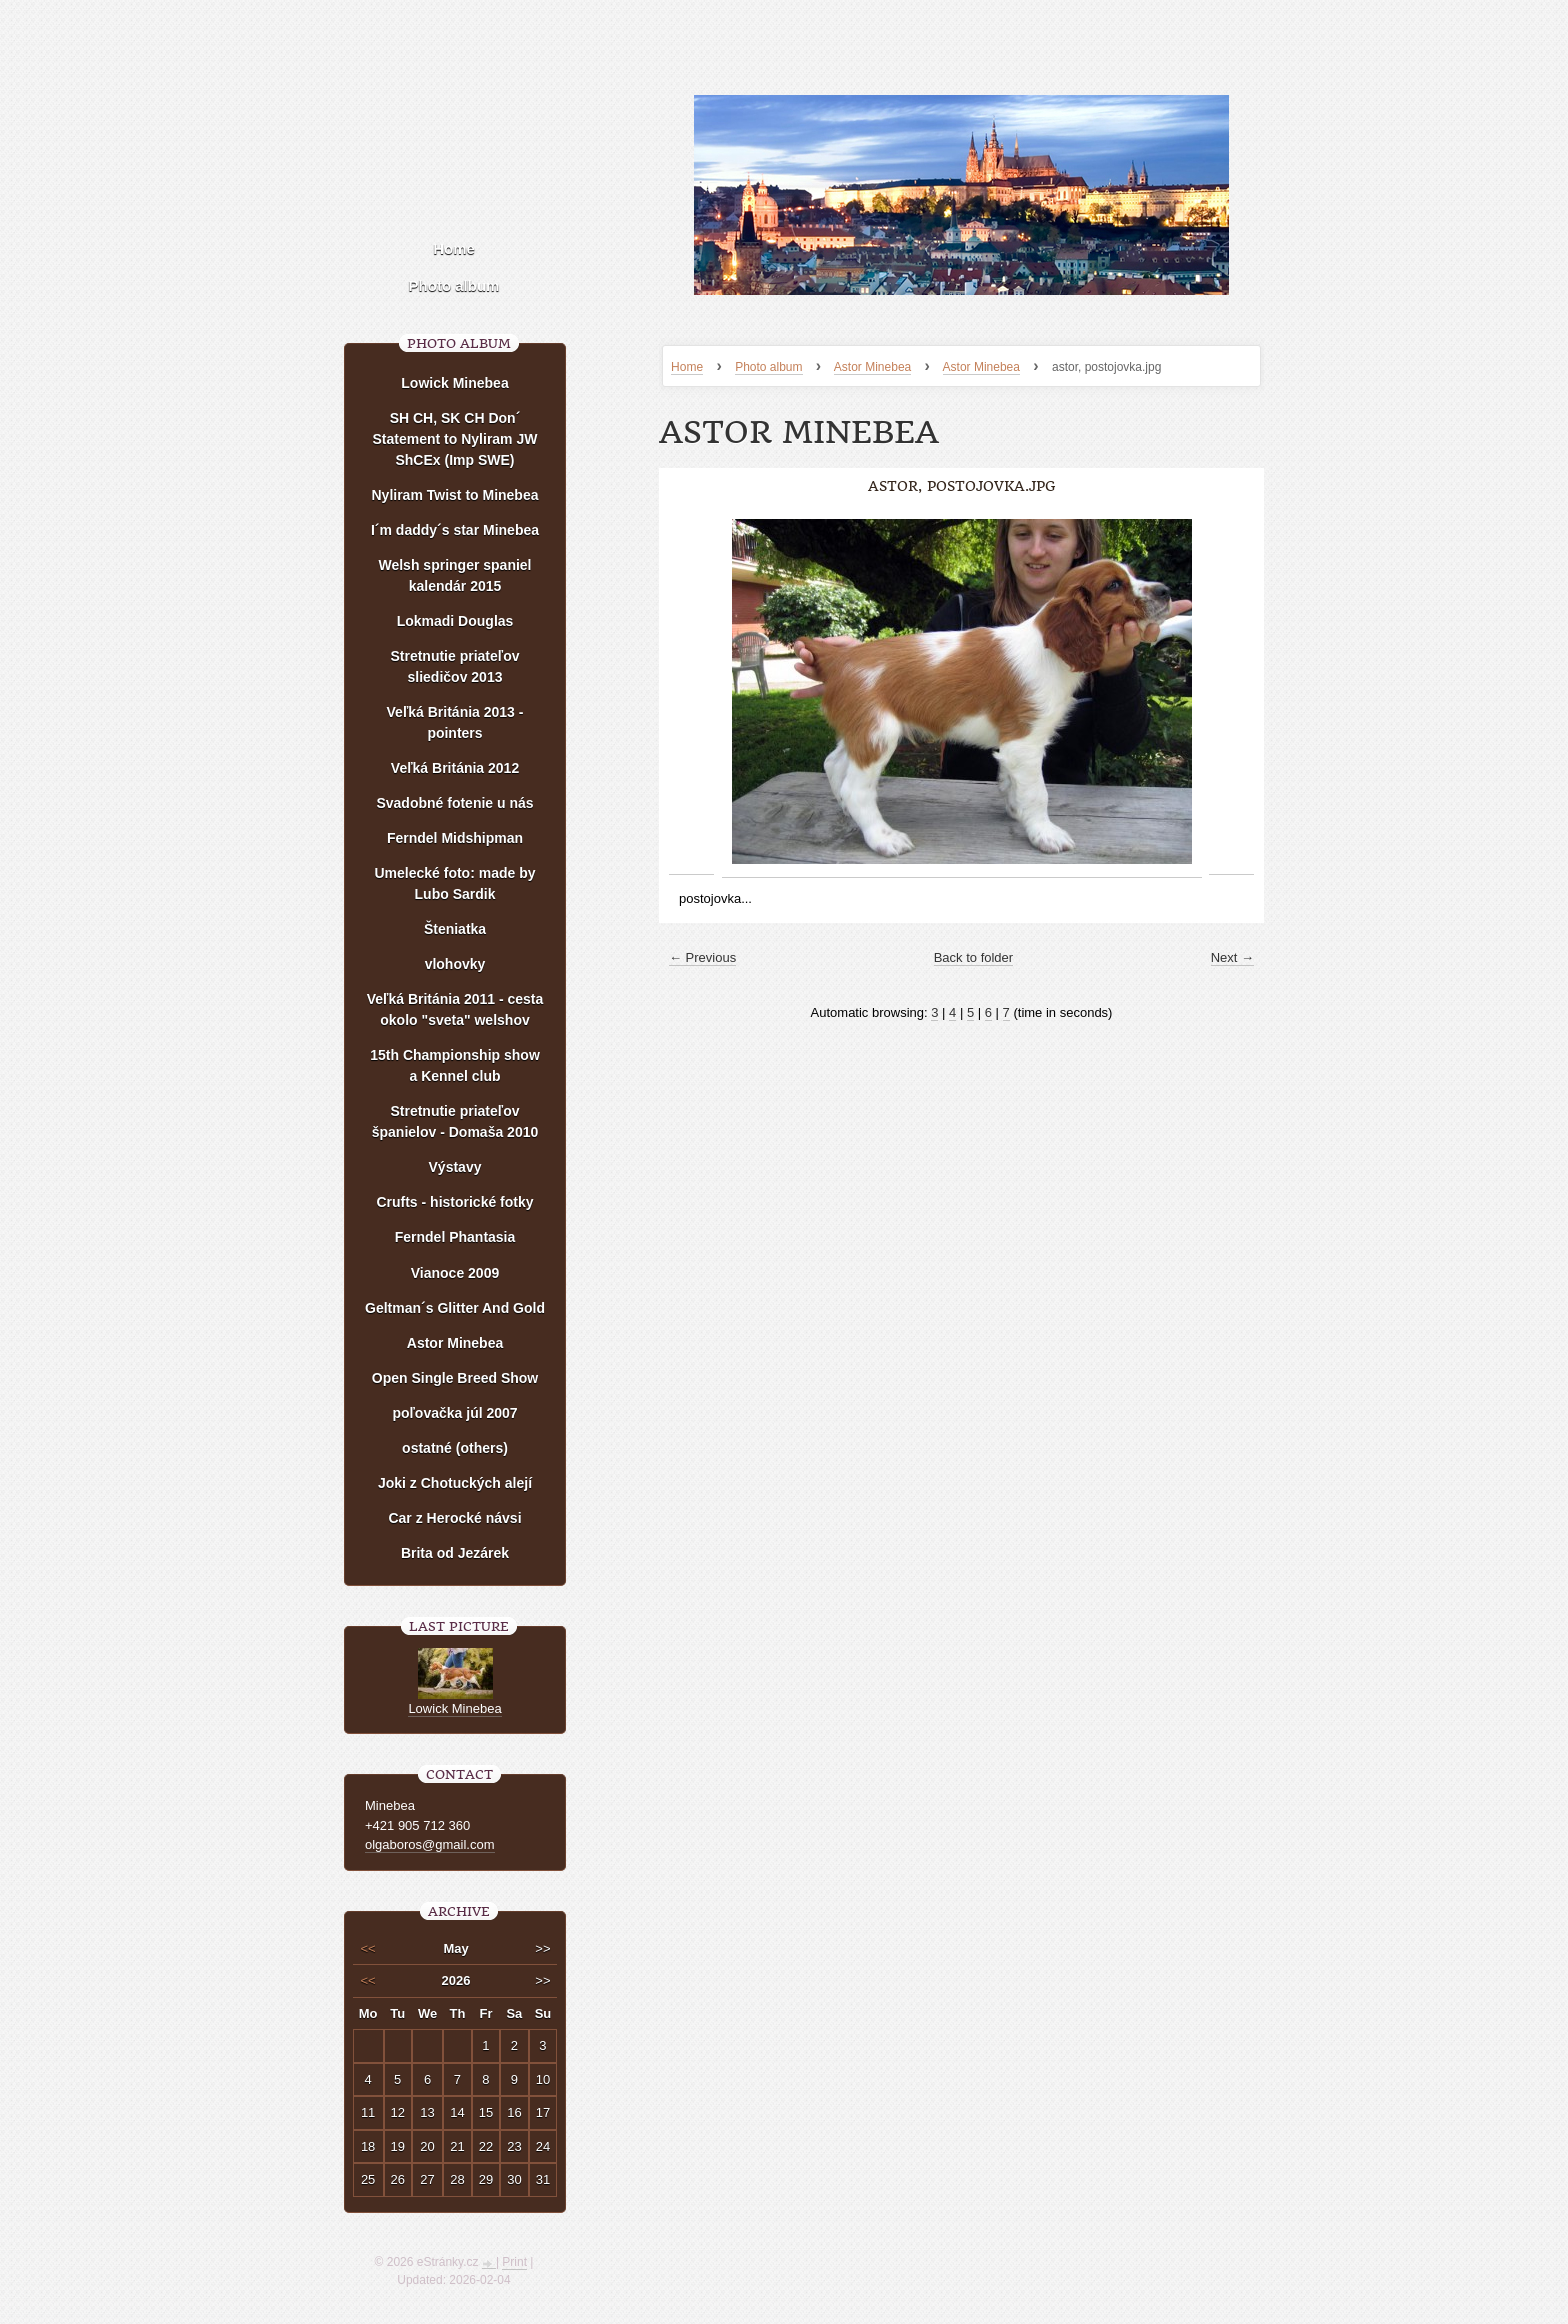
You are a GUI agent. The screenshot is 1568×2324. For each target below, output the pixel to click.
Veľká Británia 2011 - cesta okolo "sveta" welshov (455, 1009)
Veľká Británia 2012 (455, 768)
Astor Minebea (872, 367)
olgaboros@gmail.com (430, 1844)
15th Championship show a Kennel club (455, 1065)
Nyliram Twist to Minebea (455, 495)
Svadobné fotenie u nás (454, 803)
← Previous (702, 957)
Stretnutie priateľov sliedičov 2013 (454, 666)
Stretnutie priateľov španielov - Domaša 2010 (455, 1121)
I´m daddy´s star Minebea (455, 530)
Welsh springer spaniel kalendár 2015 (454, 575)
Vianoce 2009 (455, 1273)
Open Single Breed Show (455, 1378)
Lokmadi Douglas (455, 621)
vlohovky (455, 964)
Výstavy (455, 1167)
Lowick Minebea (454, 383)
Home (687, 367)
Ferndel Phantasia (455, 1237)
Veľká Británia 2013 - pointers (455, 722)
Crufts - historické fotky (454, 1202)
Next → (1232, 957)
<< (368, 1948)
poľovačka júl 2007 (454, 1413)
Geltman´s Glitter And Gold (455, 1308)
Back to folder (974, 957)
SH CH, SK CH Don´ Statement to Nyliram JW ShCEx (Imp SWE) (455, 439)
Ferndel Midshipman (455, 838)
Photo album (768, 367)
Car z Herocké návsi (454, 1518)
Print (514, 2262)
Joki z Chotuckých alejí (455, 1483)
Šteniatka (455, 929)
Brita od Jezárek (455, 1553)
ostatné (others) (455, 1448)
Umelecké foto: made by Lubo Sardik (454, 883)
